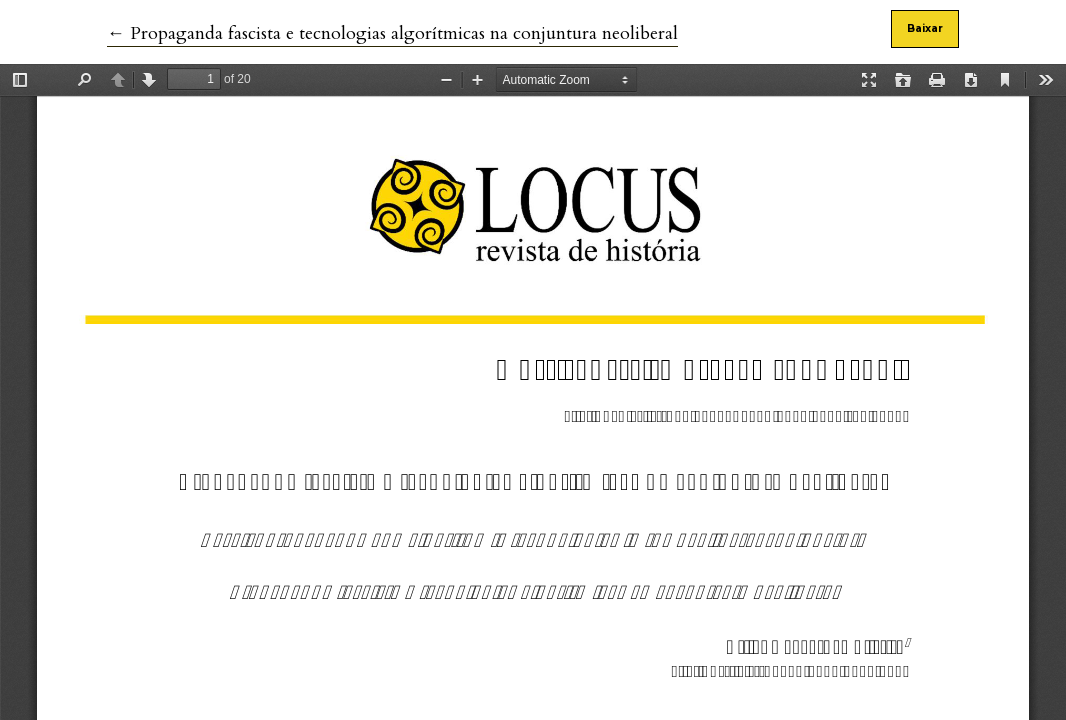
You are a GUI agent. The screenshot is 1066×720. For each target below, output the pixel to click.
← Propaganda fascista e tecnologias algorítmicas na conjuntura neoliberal (392, 33)
